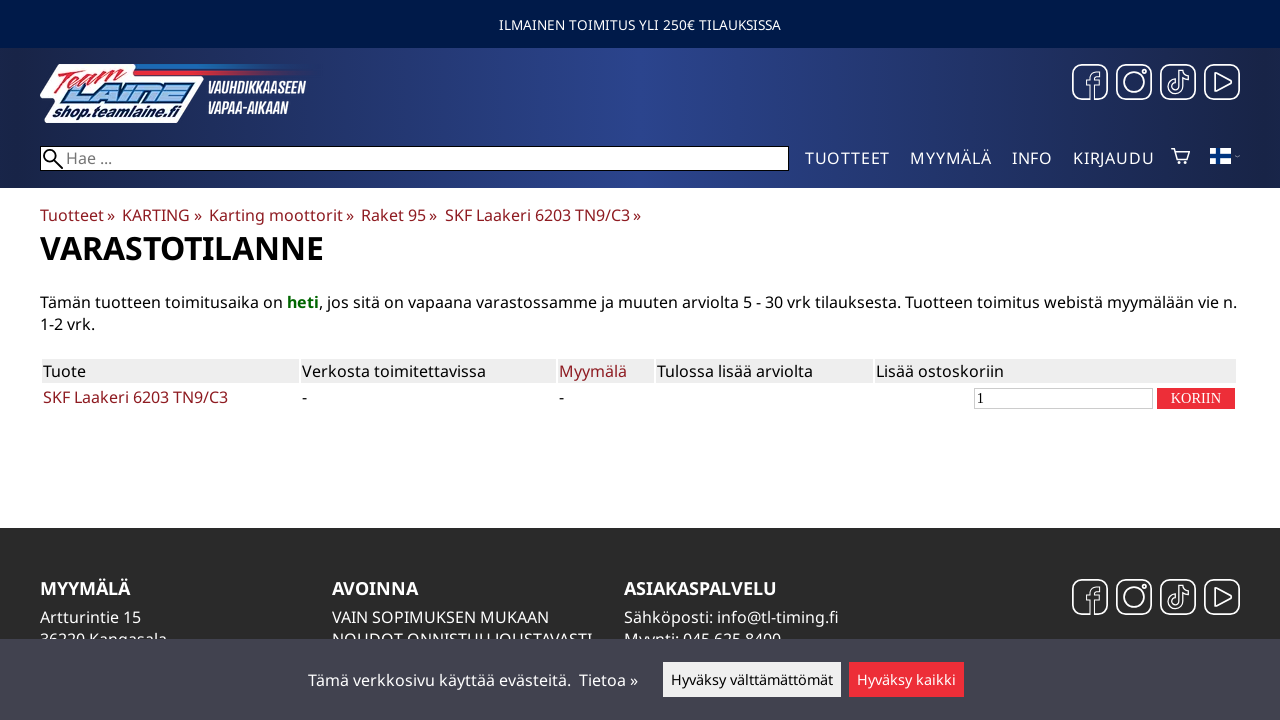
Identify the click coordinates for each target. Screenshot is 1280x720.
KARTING (161, 215)
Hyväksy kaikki (906, 679)
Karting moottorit (281, 215)
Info (1032, 158)
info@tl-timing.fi (778, 617)
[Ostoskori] (1180, 158)
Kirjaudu (1113, 158)
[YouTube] (1222, 84)
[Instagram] (1134, 84)
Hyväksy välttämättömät (752, 679)
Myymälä (951, 158)
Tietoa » (608, 680)
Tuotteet (847, 158)
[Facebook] (1090, 84)
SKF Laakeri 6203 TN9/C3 (543, 215)
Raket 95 (399, 215)
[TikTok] (1178, 84)
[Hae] (414, 158)
